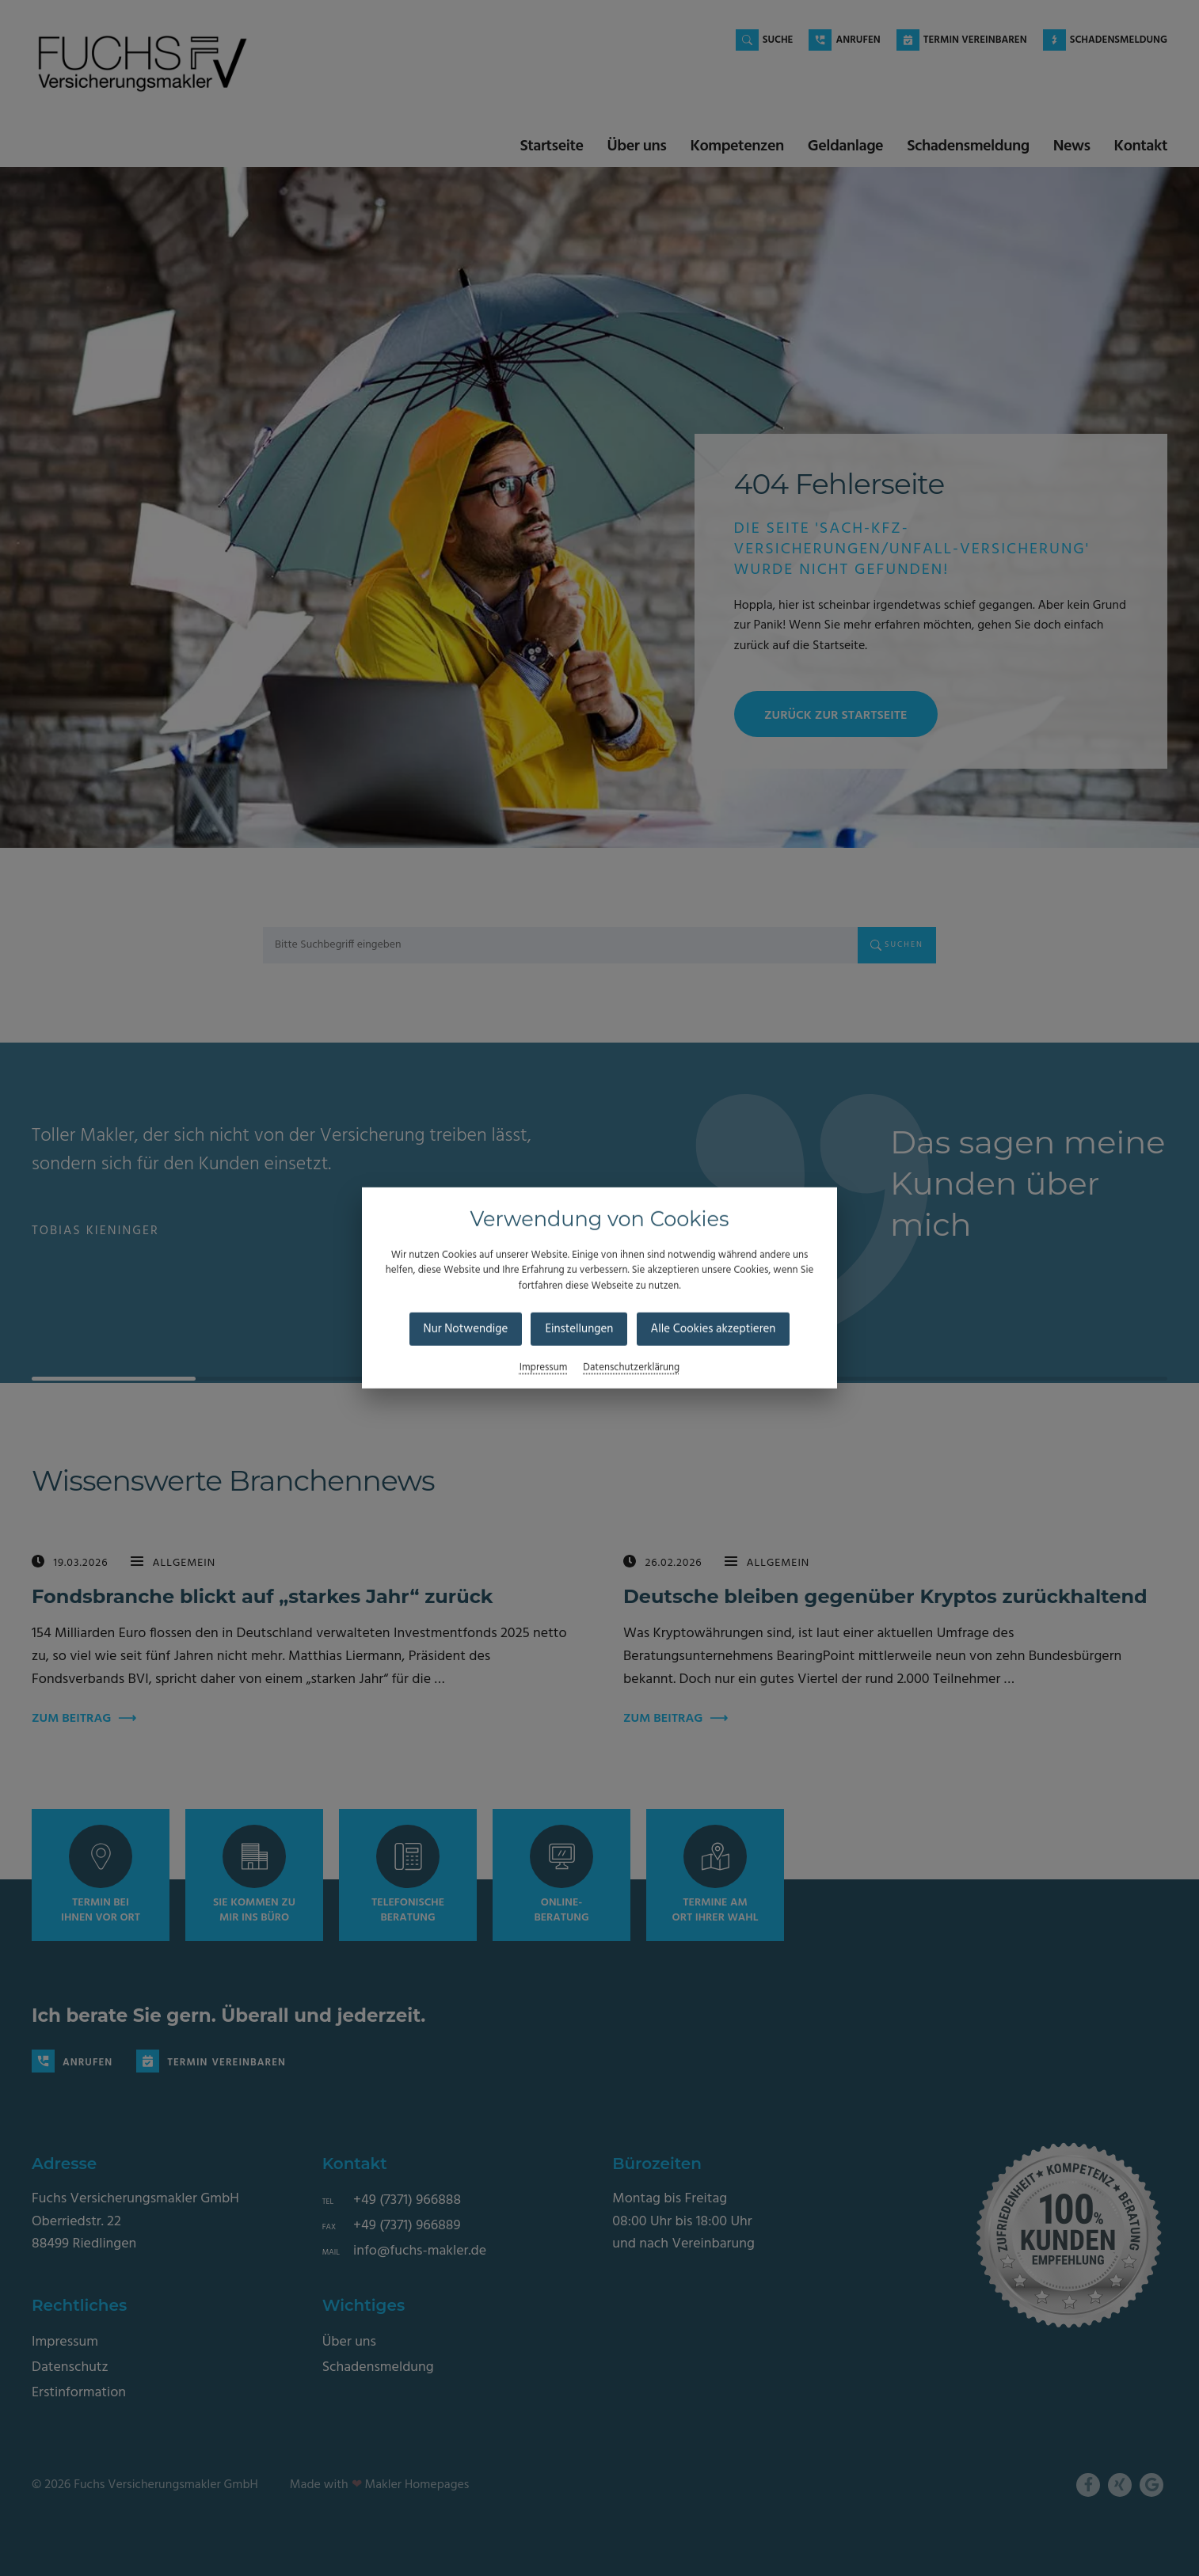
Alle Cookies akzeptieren (713, 1329)
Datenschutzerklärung (631, 1367)
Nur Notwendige (466, 1329)
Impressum (544, 1367)
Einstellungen (579, 1329)
